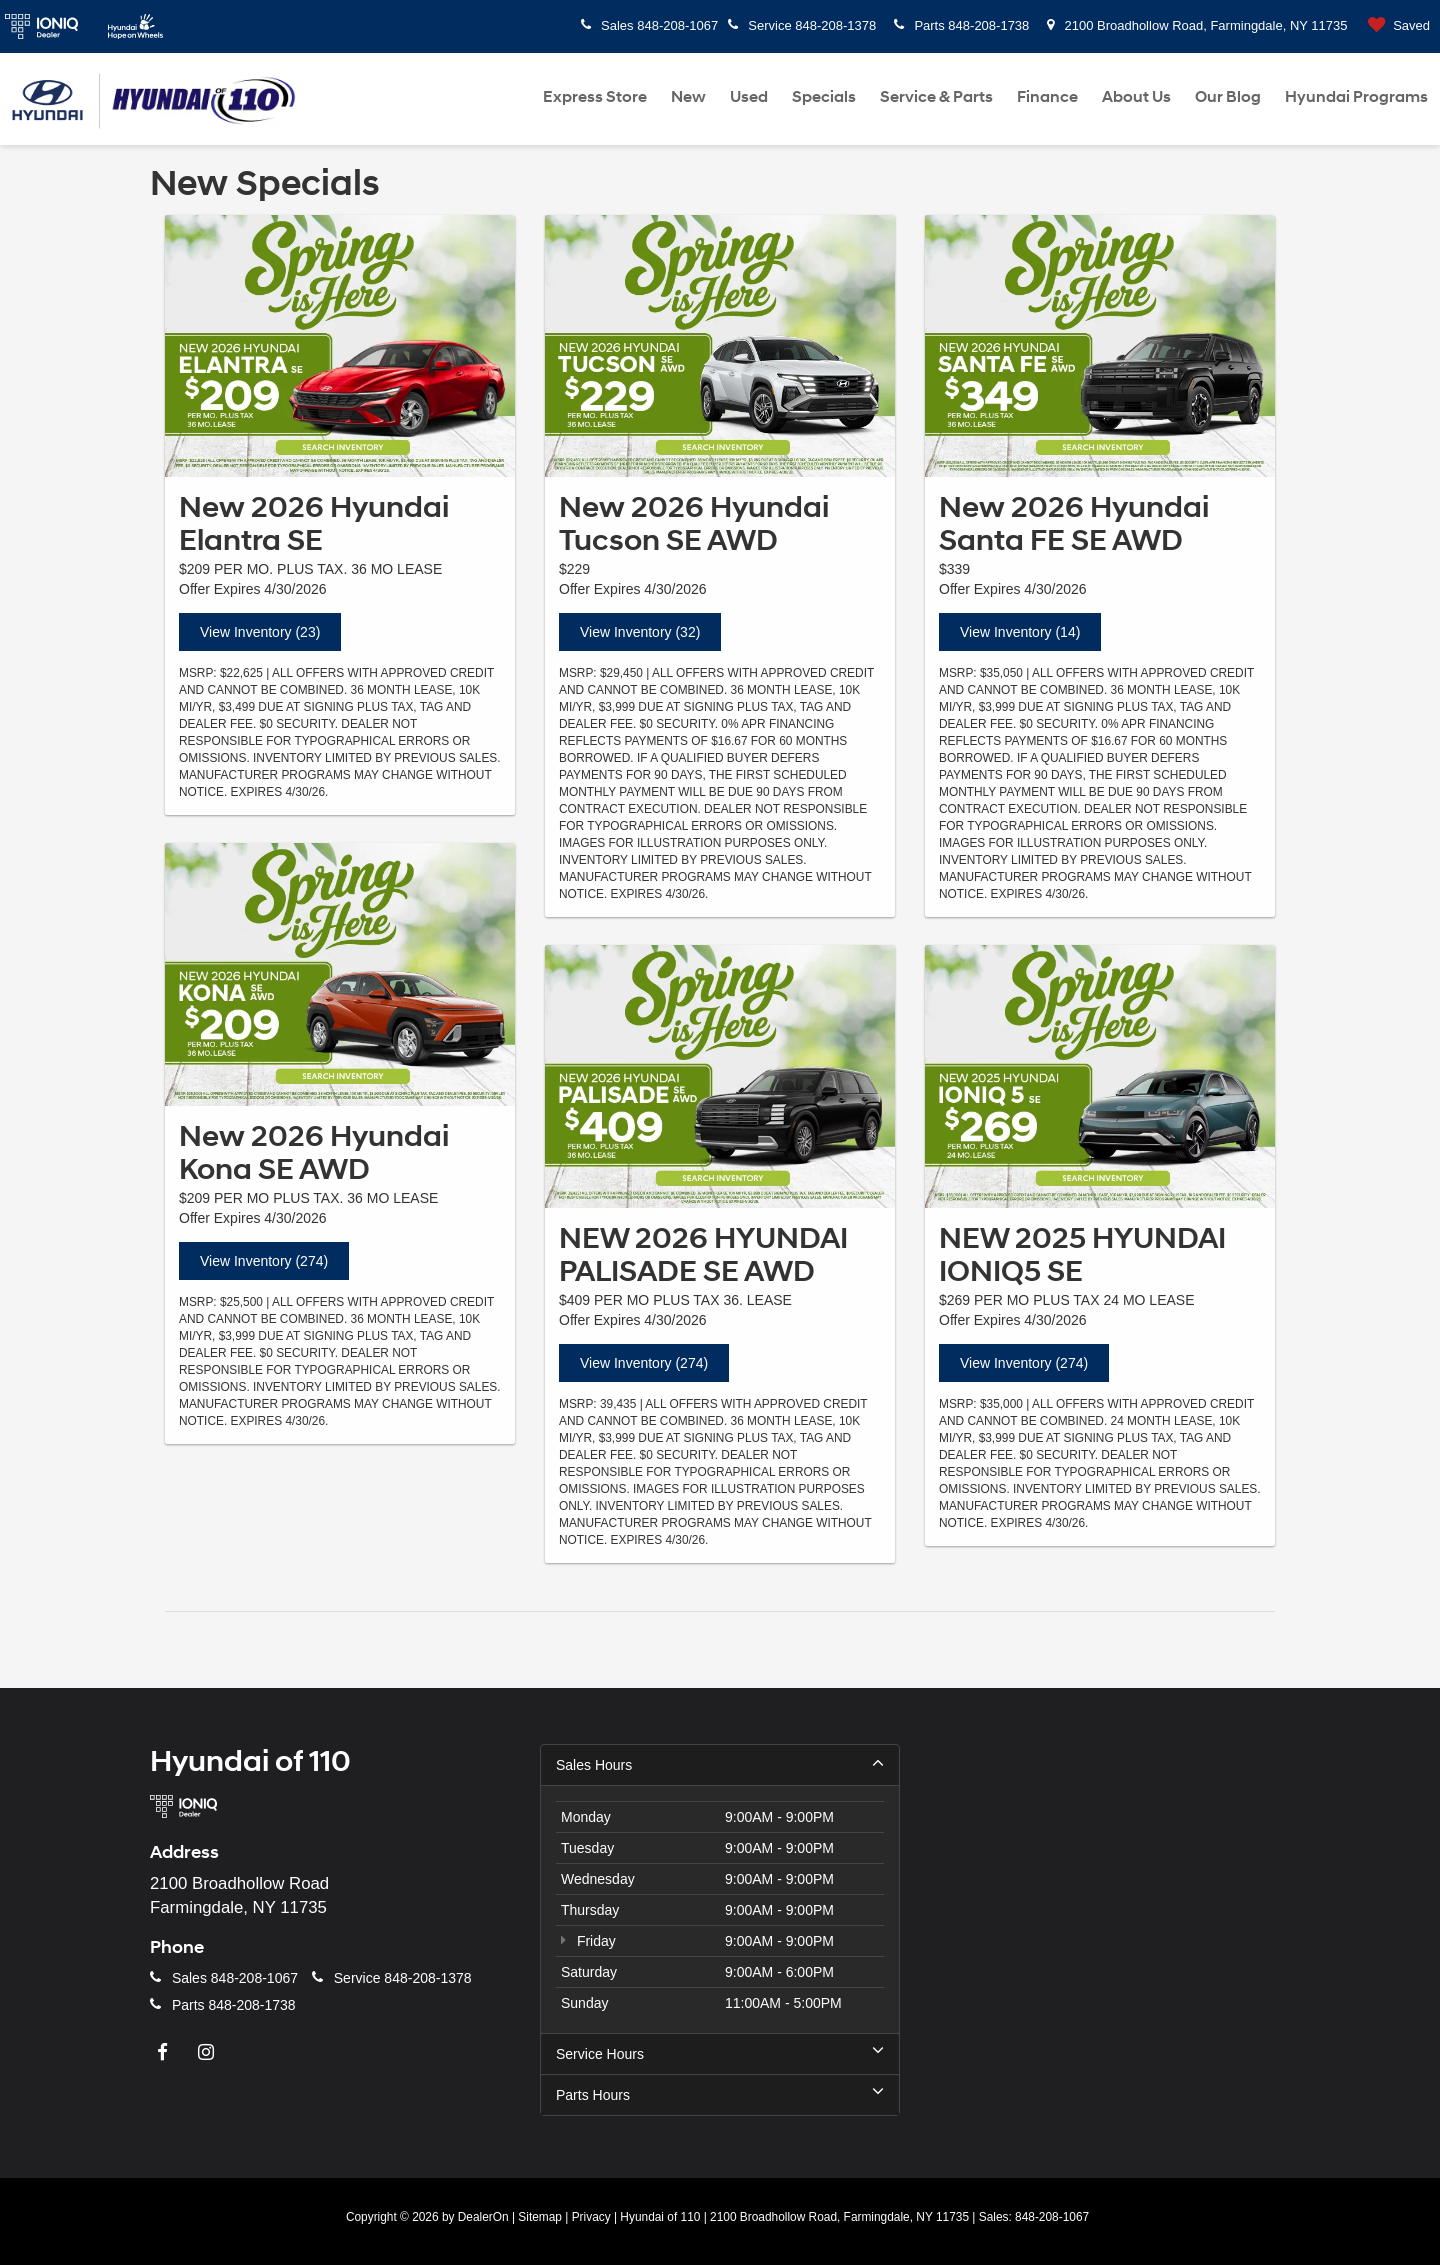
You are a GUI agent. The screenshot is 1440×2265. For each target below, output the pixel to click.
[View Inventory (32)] (720, 346)
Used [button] (749, 97)
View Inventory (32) (640, 632)
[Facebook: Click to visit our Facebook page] (165, 2053)
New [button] (688, 97)
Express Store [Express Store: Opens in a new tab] (595, 97)
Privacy (591, 2217)
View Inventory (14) (1020, 632)
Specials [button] (824, 97)
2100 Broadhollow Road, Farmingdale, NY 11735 (1197, 25)
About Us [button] (1136, 97)
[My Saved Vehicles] (1394, 26)
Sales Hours (720, 1764)
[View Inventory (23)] (340, 346)
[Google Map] (1110, 1930)
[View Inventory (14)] (1100, 346)
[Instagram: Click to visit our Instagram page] (209, 2053)
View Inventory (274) (264, 1261)
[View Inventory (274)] (340, 974)
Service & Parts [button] (936, 97)
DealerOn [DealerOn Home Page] (483, 2217)
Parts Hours (720, 2094)
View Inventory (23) (260, 632)
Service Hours (720, 2053)
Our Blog (1228, 97)
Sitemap (540, 2217)
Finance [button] (1047, 97)
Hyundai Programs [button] (1356, 97)
